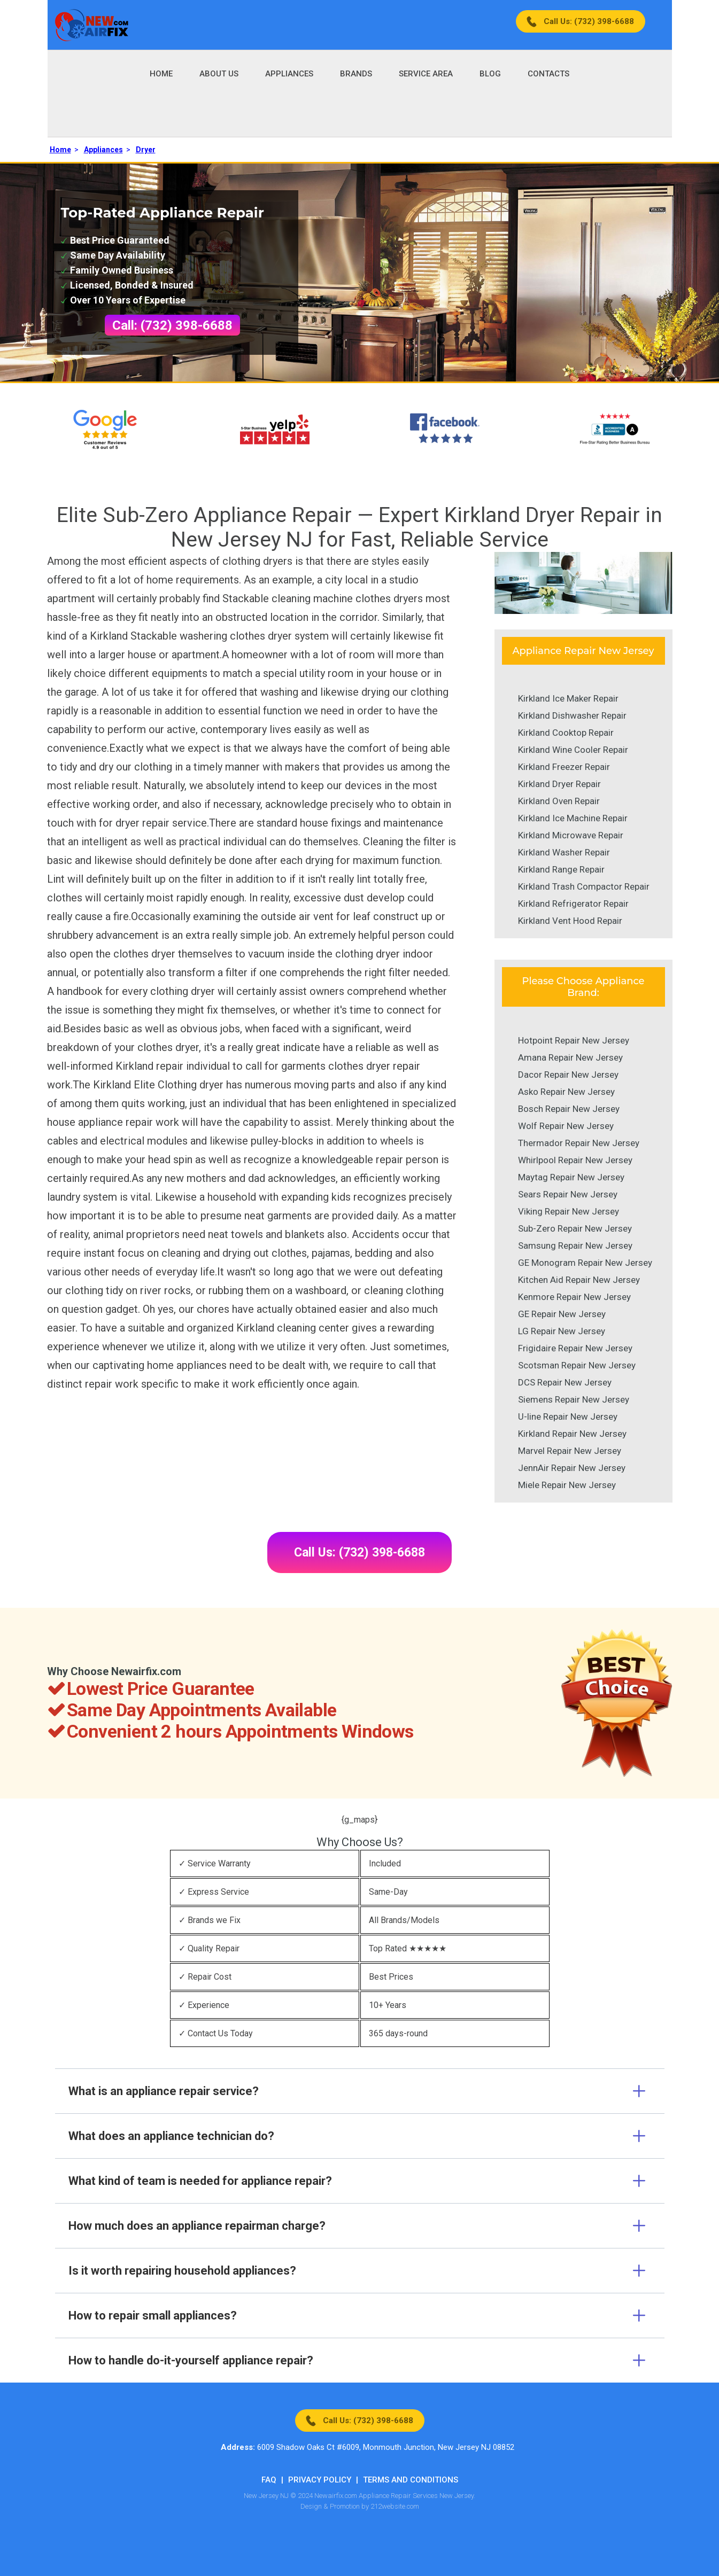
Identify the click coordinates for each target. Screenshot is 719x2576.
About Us (218, 74)
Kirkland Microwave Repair (570, 835)
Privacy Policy (319, 2480)
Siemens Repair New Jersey (573, 1399)
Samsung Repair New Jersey (575, 1245)
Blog (490, 74)
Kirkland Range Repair (561, 869)
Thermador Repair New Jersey (578, 1143)
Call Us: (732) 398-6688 (589, 21)
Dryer (146, 149)
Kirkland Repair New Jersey (572, 1433)
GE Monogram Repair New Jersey (585, 1262)
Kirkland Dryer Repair (559, 784)
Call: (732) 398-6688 (172, 325)
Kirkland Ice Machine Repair (573, 818)
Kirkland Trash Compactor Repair (584, 886)
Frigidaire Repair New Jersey (575, 1348)
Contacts (548, 74)
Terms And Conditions (410, 2480)
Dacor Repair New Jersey (568, 1074)
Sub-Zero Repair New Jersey (575, 1228)
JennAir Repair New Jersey (571, 1467)
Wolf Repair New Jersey (566, 1125)
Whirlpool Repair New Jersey (575, 1160)
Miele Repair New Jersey (567, 1485)
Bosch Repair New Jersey (569, 1108)
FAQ (268, 2480)
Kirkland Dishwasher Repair (572, 715)
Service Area (426, 74)
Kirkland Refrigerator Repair (573, 903)
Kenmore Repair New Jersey (574, 1296)
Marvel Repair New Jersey (569, 1450)
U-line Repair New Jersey (567, 1416)
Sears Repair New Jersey (567, 1194)
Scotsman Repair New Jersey (577, 1365)
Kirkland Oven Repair (559, 801)
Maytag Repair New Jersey (571, 1177)
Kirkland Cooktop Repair (566, 732)
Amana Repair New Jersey (570, 1057)
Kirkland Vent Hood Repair (570, 920)
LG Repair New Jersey (561, 1331)
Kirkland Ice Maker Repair (568, 698)
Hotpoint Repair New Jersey (573, 1040)
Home (161, 74)
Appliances (289, 74)
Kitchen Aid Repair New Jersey (579, 1279)
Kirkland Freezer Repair (564, 766)
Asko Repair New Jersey (566, 1091)
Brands (356, 74)
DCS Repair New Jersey (565, 1382)
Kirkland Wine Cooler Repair (573, 749)
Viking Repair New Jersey (568, 1211)
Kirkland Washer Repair (564, 852)
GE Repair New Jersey (562, 1314)
